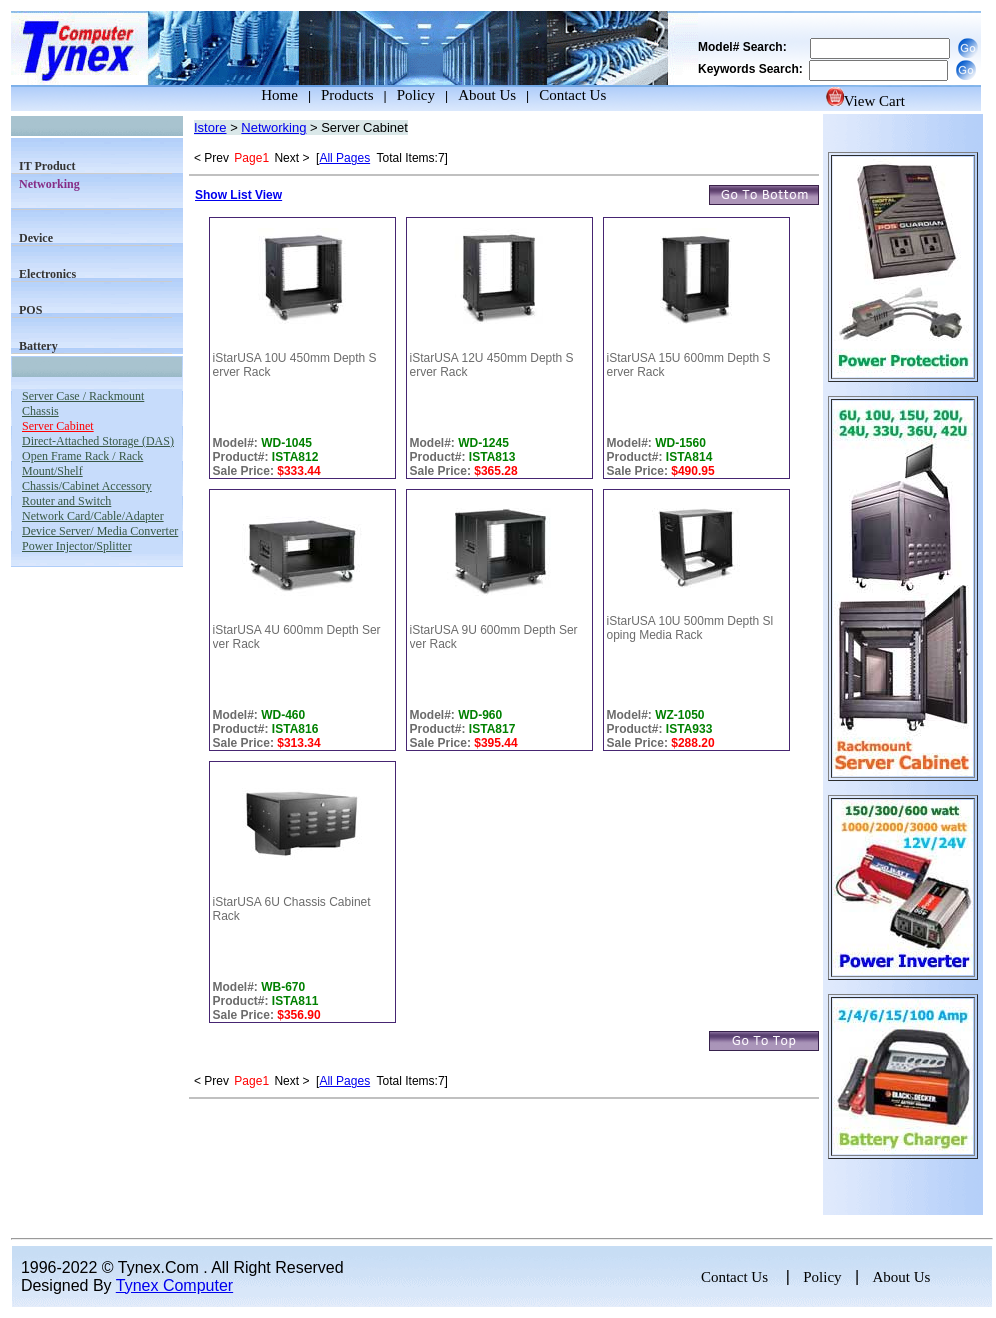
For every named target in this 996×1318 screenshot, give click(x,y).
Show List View (238, 195)
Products (347, 95)
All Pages (344, 158)
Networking (273, 127)
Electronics (47, 274)
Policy (416, 95)
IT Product (47, 166)
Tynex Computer (174, 1285)
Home (261, 95)
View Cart (865, 101)
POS (30, 310)
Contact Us (572, 95)
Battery (38, 346)
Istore (210, 127)
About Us (487, 95)
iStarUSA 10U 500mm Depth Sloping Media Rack (690, 628)
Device (36, 238)
